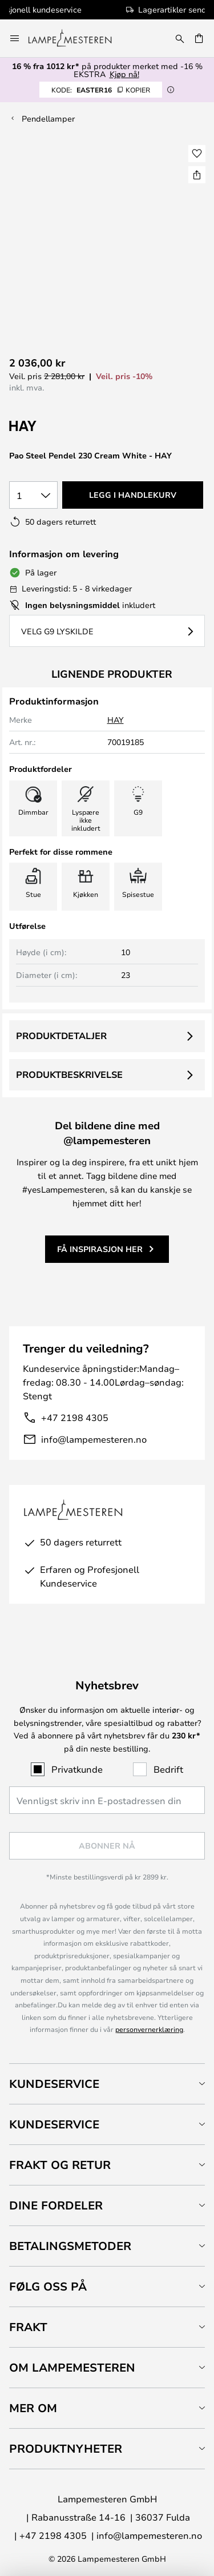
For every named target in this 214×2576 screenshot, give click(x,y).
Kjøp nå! (124, 74)
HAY (115, 719)
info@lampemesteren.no (94, 1439)
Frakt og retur (60, 2164)
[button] (196, 153)
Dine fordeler (56, 2205)
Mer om (33, 2408)
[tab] (107, 2083)
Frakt (28, 2326)
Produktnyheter (65, 2448)
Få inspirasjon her (100, 1248)
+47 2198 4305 (74, 1417)
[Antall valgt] (33, 495)
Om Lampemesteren (72, 2367)
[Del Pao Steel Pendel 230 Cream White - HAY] (196, 174)
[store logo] (76, 38)
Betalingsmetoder (70, 2245)
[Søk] (180, 38)
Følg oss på (48, 2286)
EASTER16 (100, 89)
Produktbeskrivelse (69, 1074)
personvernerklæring (149, 2029)
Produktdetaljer (61, 1035)
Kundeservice (54, 2083)
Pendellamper (48, 118)
